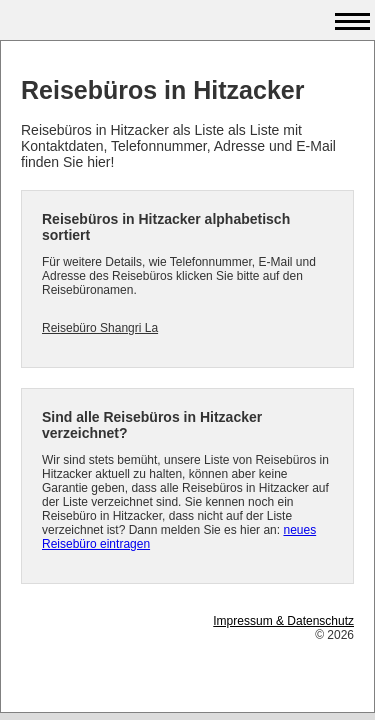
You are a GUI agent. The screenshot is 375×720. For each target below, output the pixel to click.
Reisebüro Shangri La (100, 328)
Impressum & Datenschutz (283, 621)
